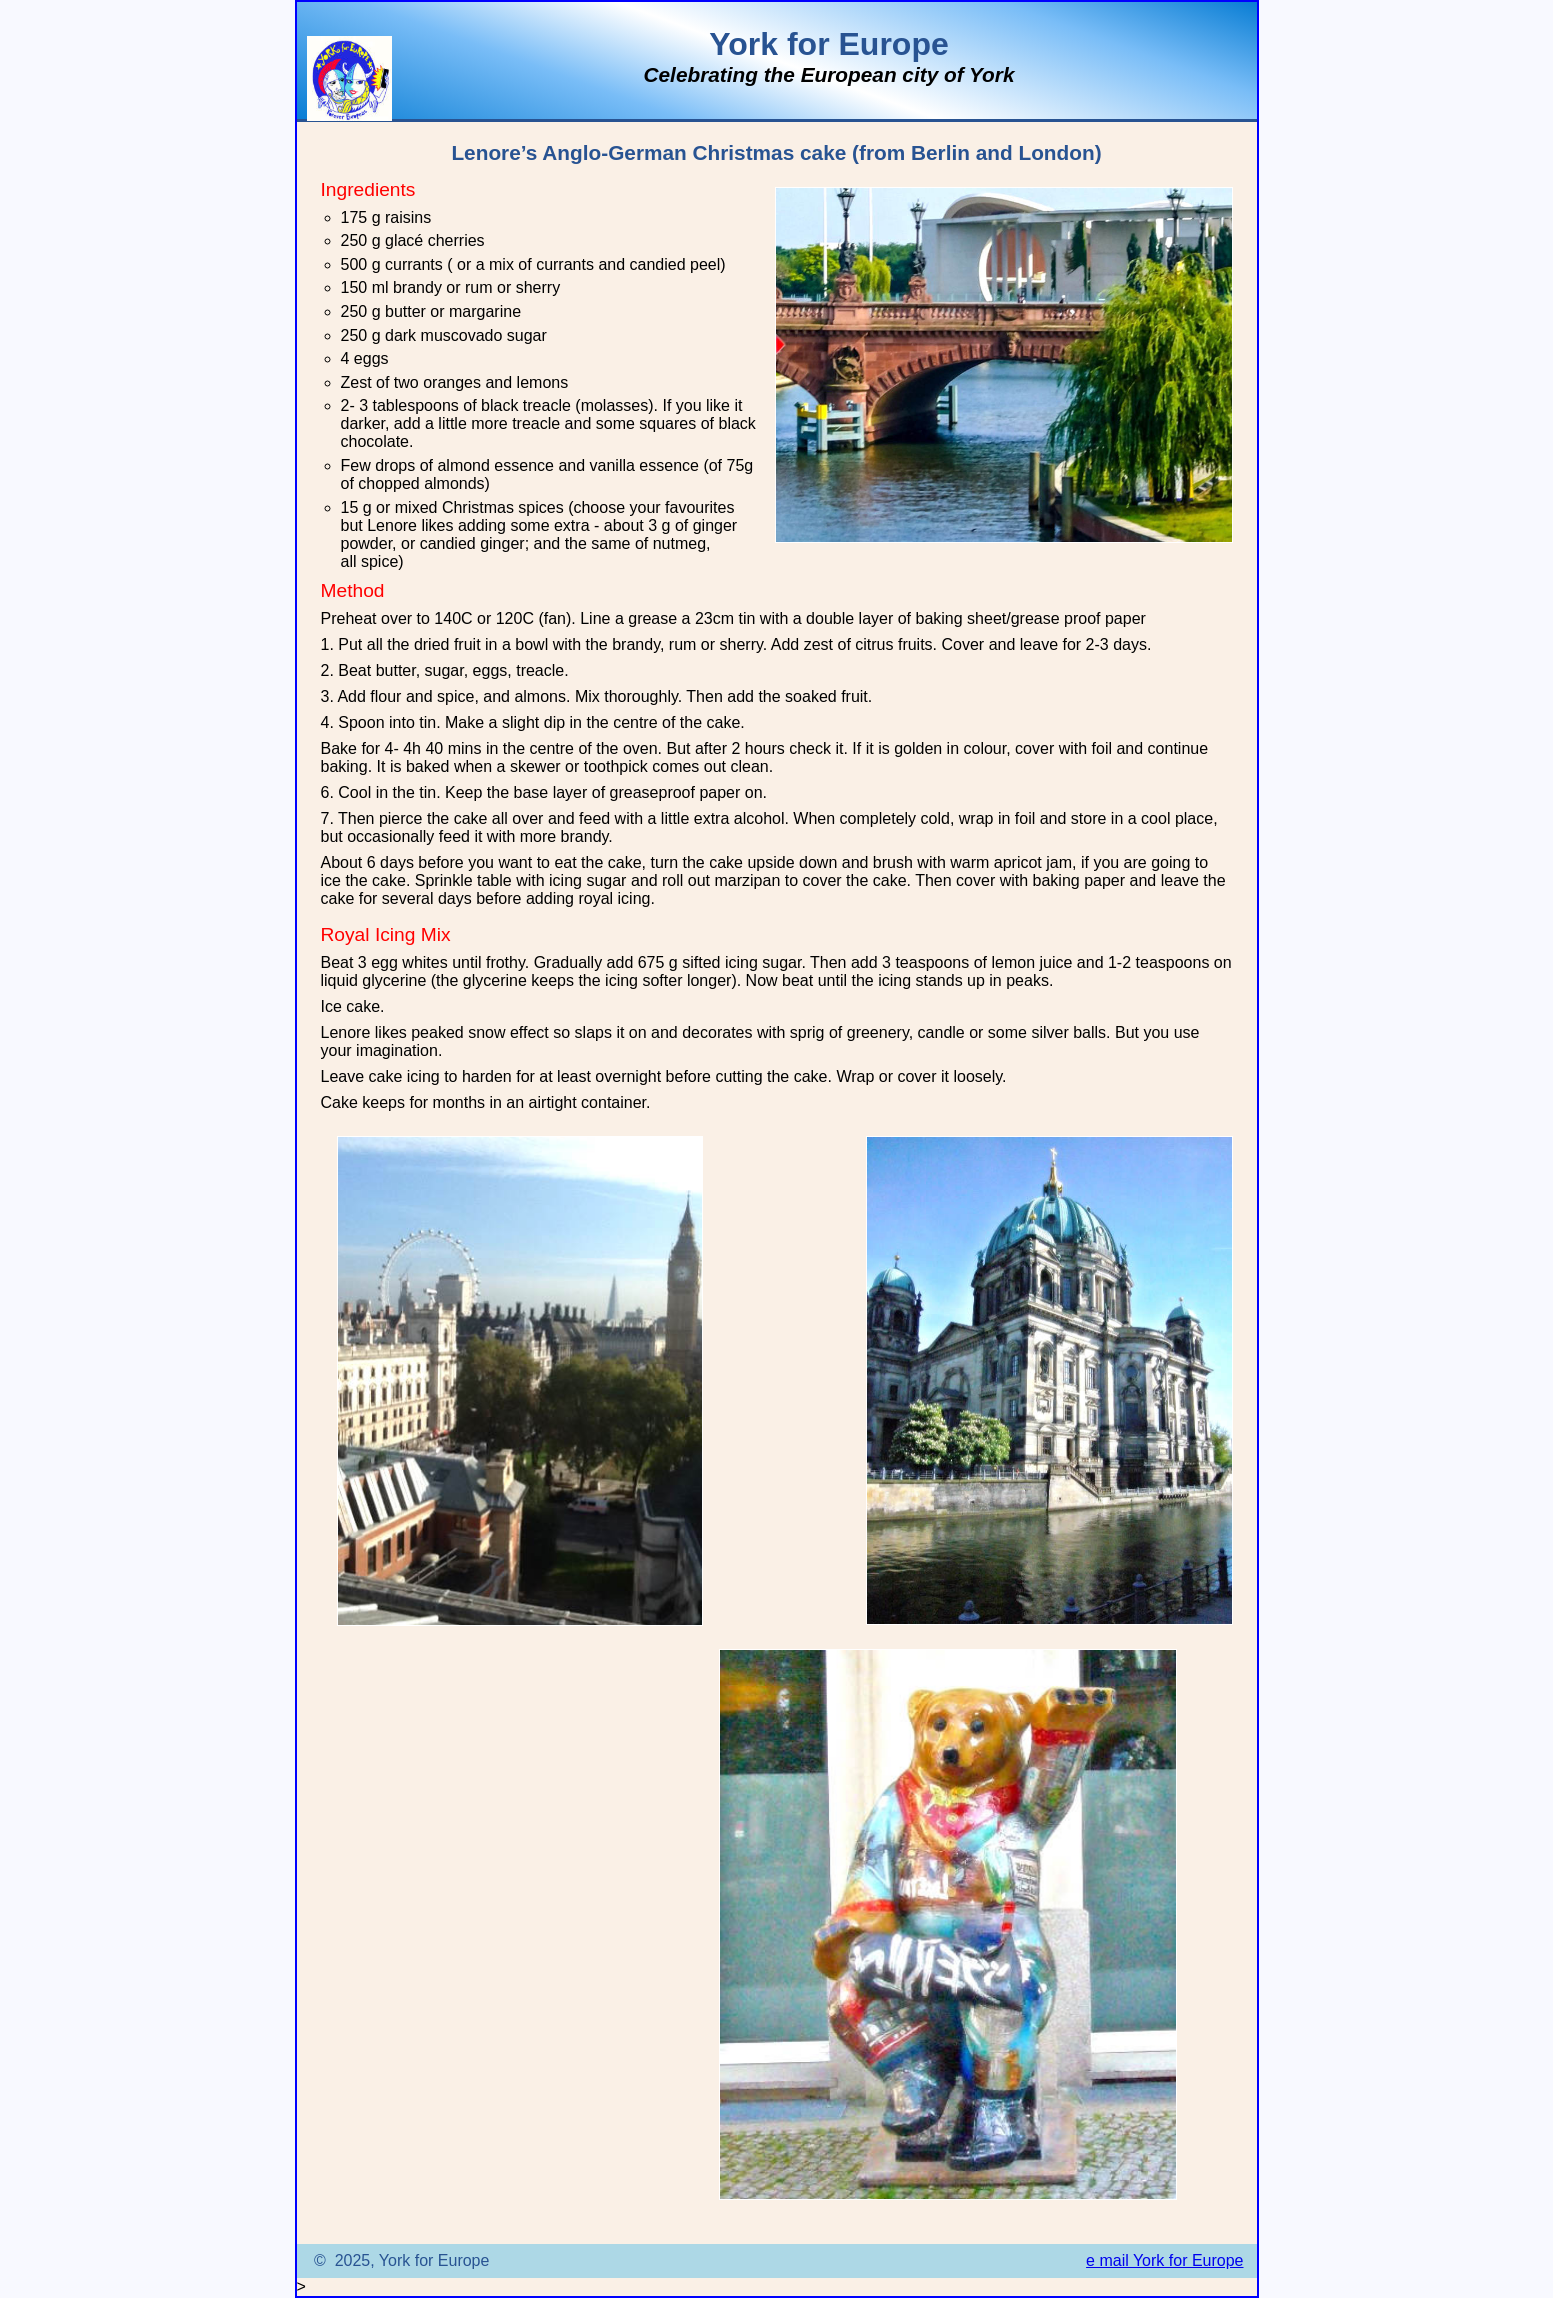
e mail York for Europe (1164, 2260)
